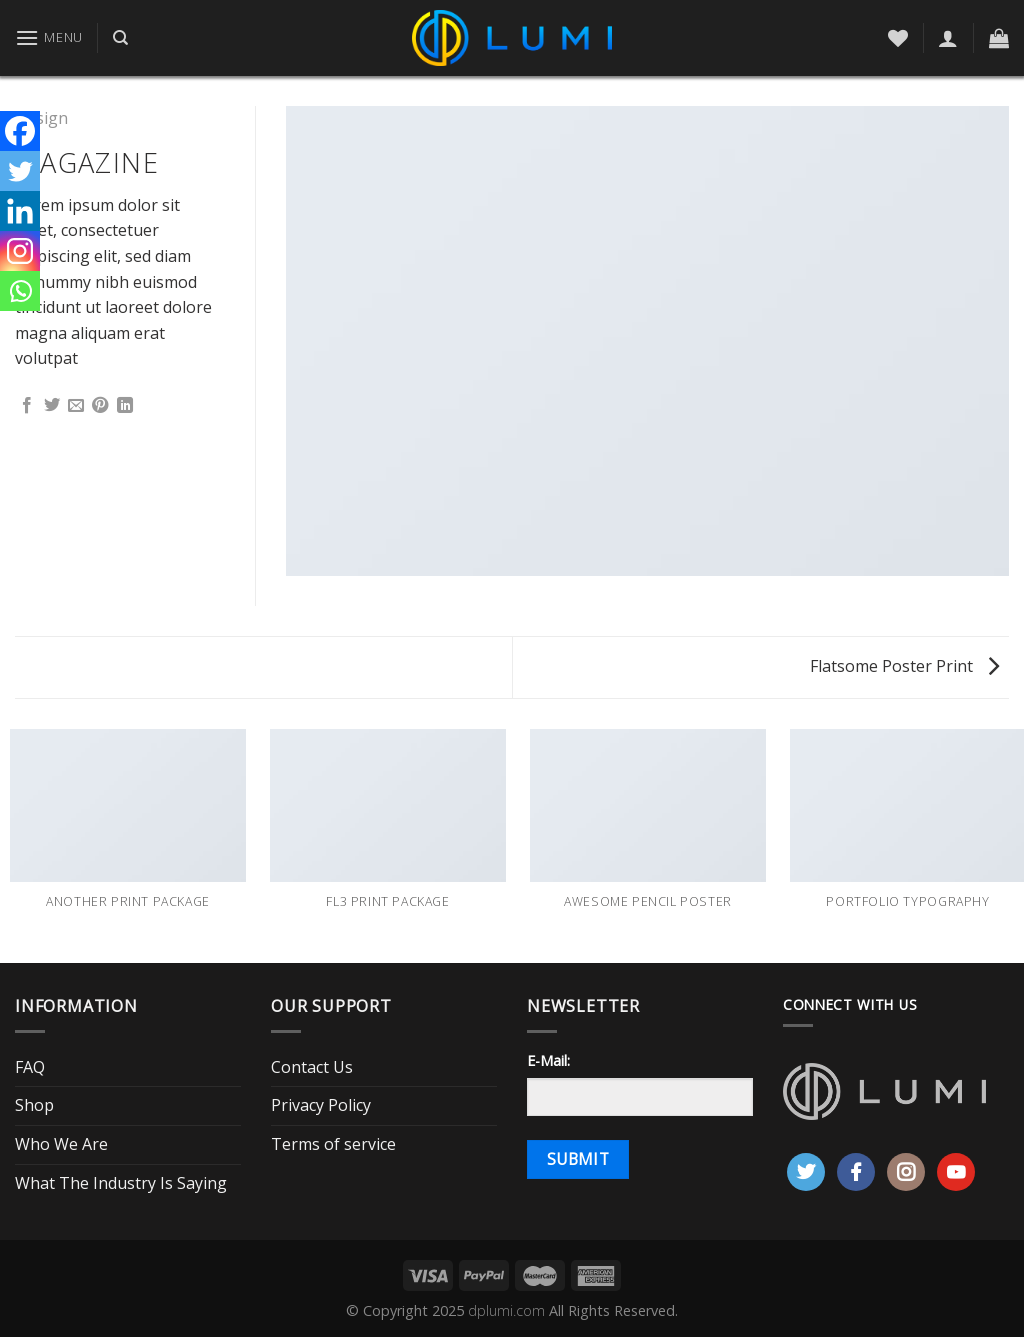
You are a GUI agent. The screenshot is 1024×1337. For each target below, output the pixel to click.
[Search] (120, 38)
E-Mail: (548, 1060)
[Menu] (49, 37)
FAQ (30, 1067)
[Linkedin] (20, 211)
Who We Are (61, 1144)
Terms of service (333, 1144)
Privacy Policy (321, 1105)
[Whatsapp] (20, 291)
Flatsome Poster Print (904, 666)
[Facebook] (20, 131)
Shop (34, 1105)
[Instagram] (20, 251)
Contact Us (312, 1067)
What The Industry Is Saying (121, 1183)
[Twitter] (20, 171)
